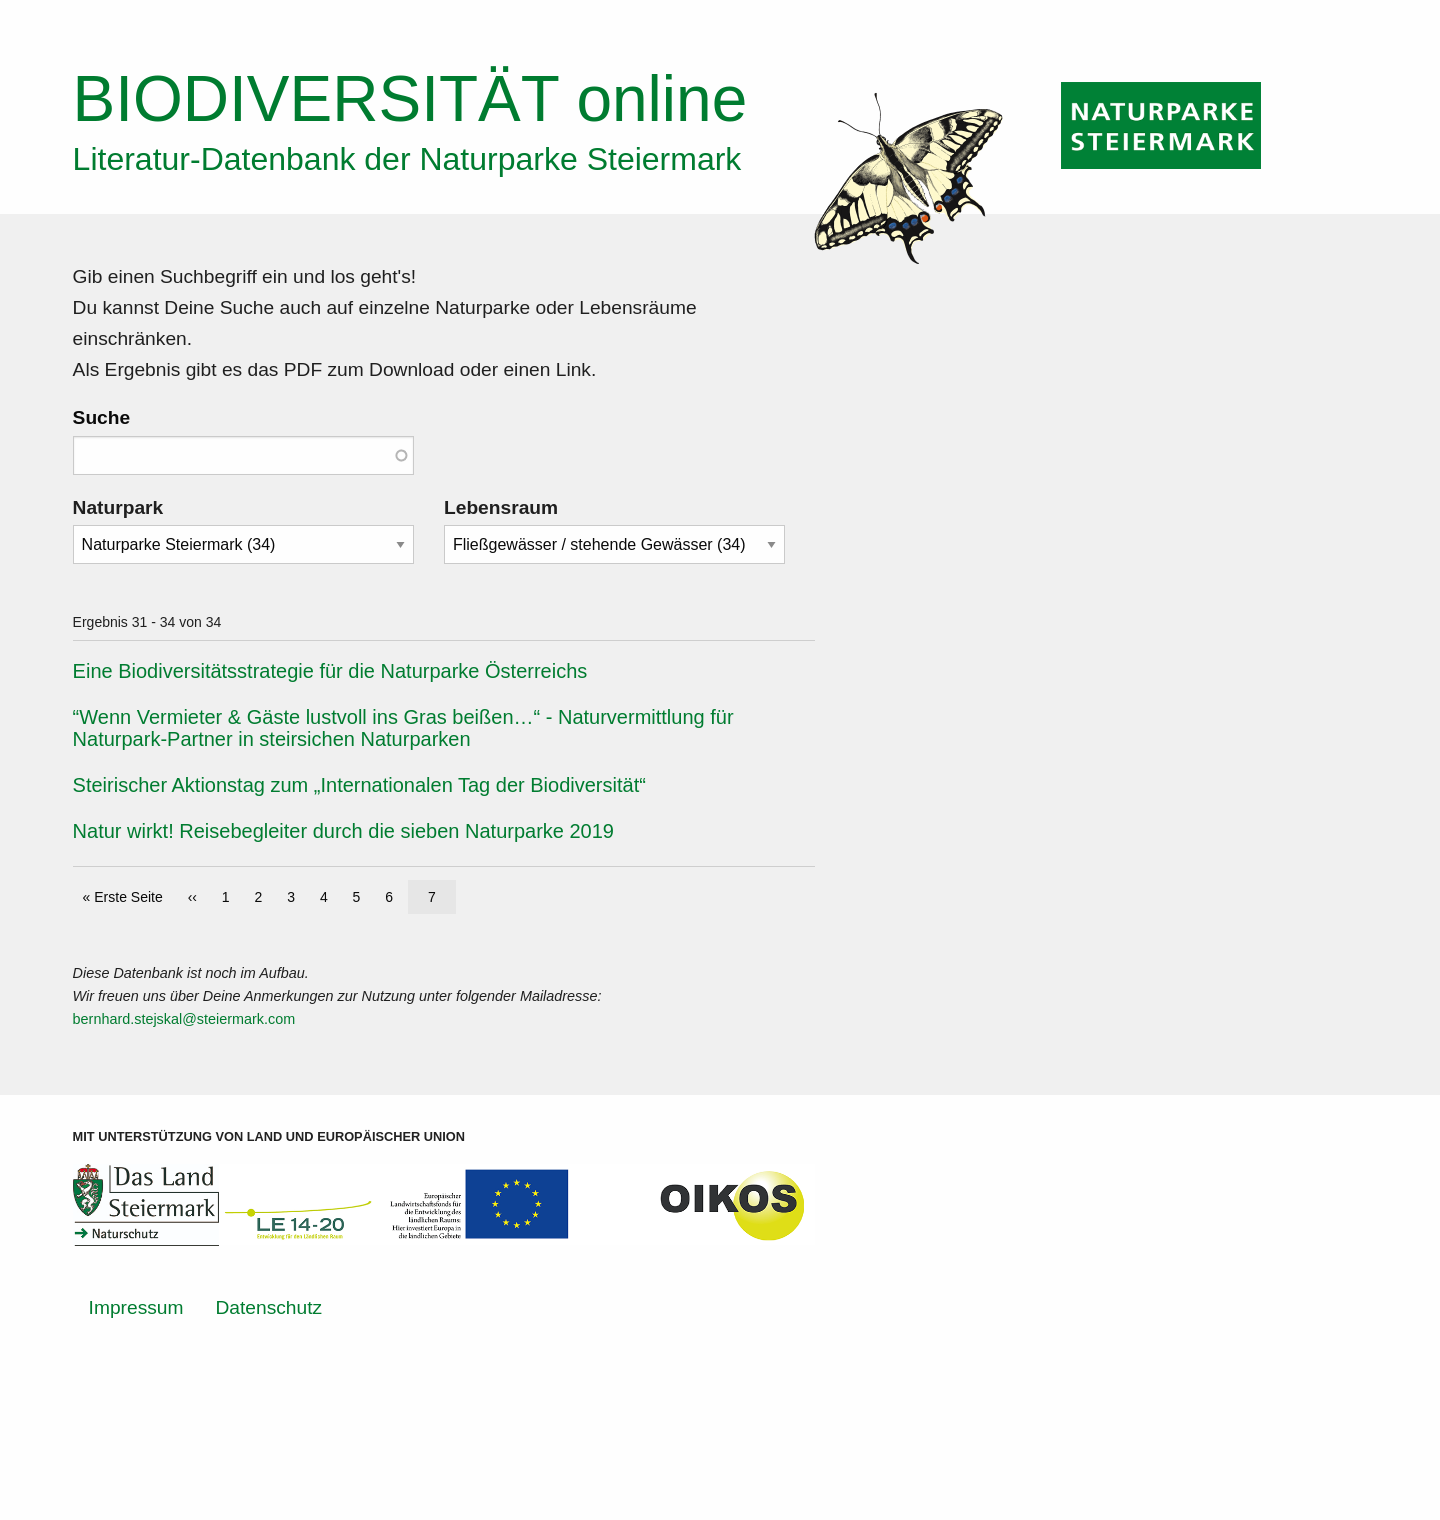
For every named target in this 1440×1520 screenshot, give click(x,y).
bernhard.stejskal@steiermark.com (184, 1019)
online (410, 99)
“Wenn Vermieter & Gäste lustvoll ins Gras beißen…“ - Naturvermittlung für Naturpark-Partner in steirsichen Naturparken (403, 728)
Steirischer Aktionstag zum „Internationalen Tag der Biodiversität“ (359, 785)
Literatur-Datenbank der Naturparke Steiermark (407, 159)
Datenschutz (268, 1307)
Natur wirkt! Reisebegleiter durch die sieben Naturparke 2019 (343, 831)
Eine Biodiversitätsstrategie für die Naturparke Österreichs (330, 671)
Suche (102, 417)
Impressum (136, 1307)
